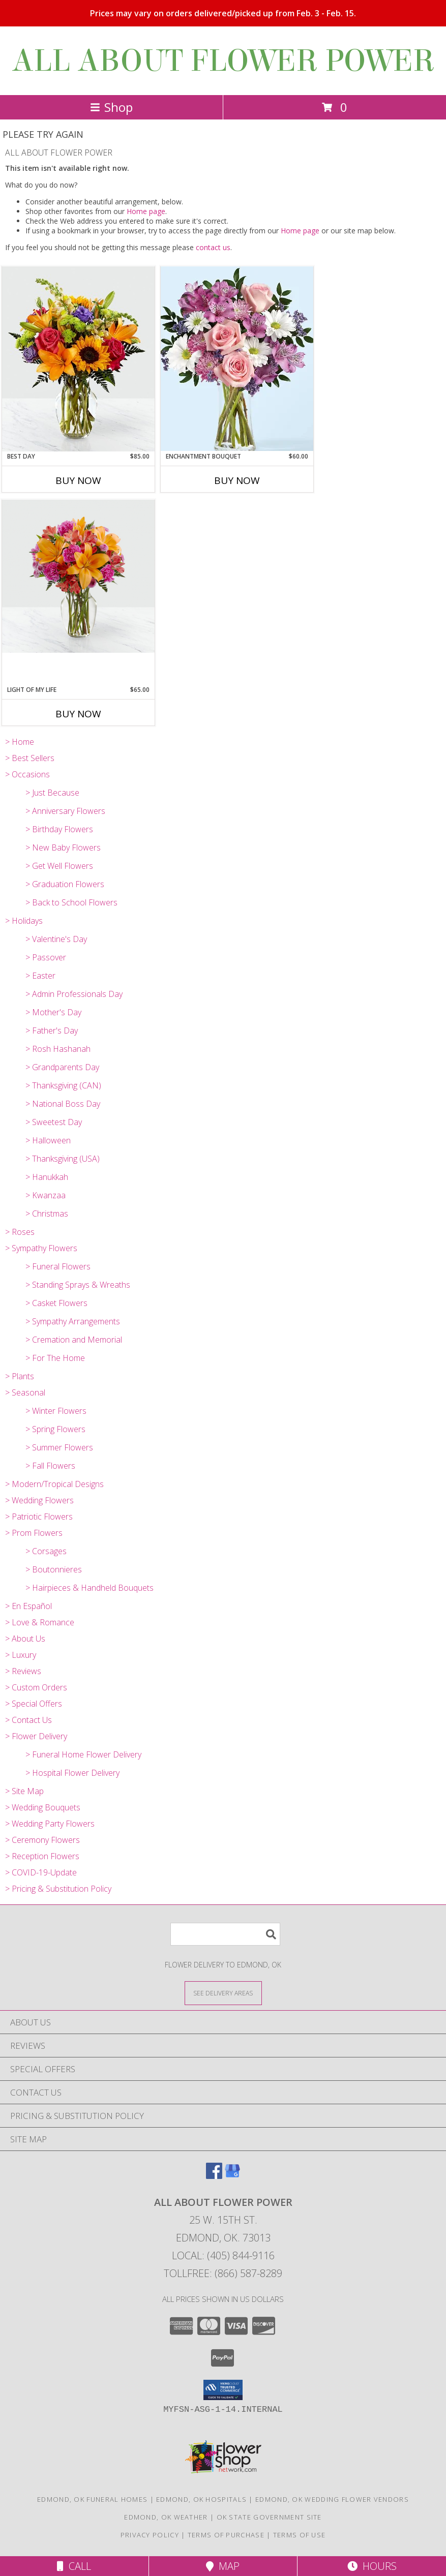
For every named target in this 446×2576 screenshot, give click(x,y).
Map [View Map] (223, 2566)
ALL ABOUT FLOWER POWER (223, 61)
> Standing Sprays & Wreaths (77, 1284)
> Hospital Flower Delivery (72, 1772)
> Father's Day (51, 1030)
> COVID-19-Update (41, 1872)
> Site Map (24, 1791)
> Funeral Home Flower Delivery (83, 1754)
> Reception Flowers (42, 1856)
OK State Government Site (269, 2517)
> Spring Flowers (55, 1429)
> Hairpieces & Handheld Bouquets (89, 1587)
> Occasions (27, 774)
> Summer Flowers (59, 1447)
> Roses (20, 1231)
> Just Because (52, 792)
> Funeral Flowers (58, 1266)
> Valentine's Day (56, 939)
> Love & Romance (39, 1622)
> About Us (25, 1638)
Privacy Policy (150, 2534)
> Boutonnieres (53, 1569)
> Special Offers (33, 1703)
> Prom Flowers (34, 1532)
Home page (146, 211)
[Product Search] (225, 1934)
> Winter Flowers (55, 1410)
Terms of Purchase (226, 2534)
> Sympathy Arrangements (72, 1321)
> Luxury (20, 1654)
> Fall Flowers (50, 1465)
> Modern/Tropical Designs (54, 1484)
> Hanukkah (46, 1177)
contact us (213, 247)
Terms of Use (299, 2534)
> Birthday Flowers (59, 829)
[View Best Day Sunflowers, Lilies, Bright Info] (78, 358)
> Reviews (23, 1671)
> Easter (40, 975)
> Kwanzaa (45, 1195)
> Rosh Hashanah (58, 1048)
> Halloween (48, 1140)
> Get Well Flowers (59, 865)
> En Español (28, 1606)
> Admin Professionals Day (74, 993)
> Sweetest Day (53, 1122)
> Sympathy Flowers (41, 1248)
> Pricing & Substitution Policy (58, 1888)
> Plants (19, 1376)
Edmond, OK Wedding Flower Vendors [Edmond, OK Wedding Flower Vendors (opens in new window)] (332, 2499)
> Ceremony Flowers (42, 1839)
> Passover (45, 957)
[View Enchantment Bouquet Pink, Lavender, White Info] (237, 358)
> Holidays (24, 920)
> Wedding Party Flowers (50, 1823)
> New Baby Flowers (63, 847)
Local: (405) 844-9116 (223, 2255)
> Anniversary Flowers (65, 810)
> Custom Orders (36, 1687)
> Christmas (46, 1213)
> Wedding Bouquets (42, 1807)
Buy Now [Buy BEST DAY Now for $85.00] (78, 480)
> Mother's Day (53, 1012)
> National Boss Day (62, 1103)
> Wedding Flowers (39, 1500)
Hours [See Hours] (372, 2566)
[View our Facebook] (214, 2175)
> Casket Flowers (56, 1303)
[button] (223, 2390)
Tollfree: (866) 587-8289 (223, 2273)
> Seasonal (25, 1392)
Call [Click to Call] (74, 2566)
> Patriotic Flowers (39, 1516)
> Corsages (46, 1551)
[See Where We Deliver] (223, 1992)
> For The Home (55, 1357)
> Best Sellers (29, 758)
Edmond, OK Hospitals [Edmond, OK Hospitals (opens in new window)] (201, 2499)
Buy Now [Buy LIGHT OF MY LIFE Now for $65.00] (78, 713)
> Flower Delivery (36, 1736)
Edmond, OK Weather (165, 2517)
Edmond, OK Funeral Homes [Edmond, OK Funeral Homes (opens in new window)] (92, 2499)
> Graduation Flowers (64, 884)
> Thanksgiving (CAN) (63, 1085)
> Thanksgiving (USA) (62, 1158)
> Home (19, 741)
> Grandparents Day (62, 1067)
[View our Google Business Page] (232, 2175)
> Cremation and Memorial (73, 1339)
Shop (111, 107)
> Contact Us (28, 1719)
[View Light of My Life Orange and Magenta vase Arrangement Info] (78, 576)
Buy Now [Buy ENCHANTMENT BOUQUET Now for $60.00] (237, 480)
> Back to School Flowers (71, 902)
